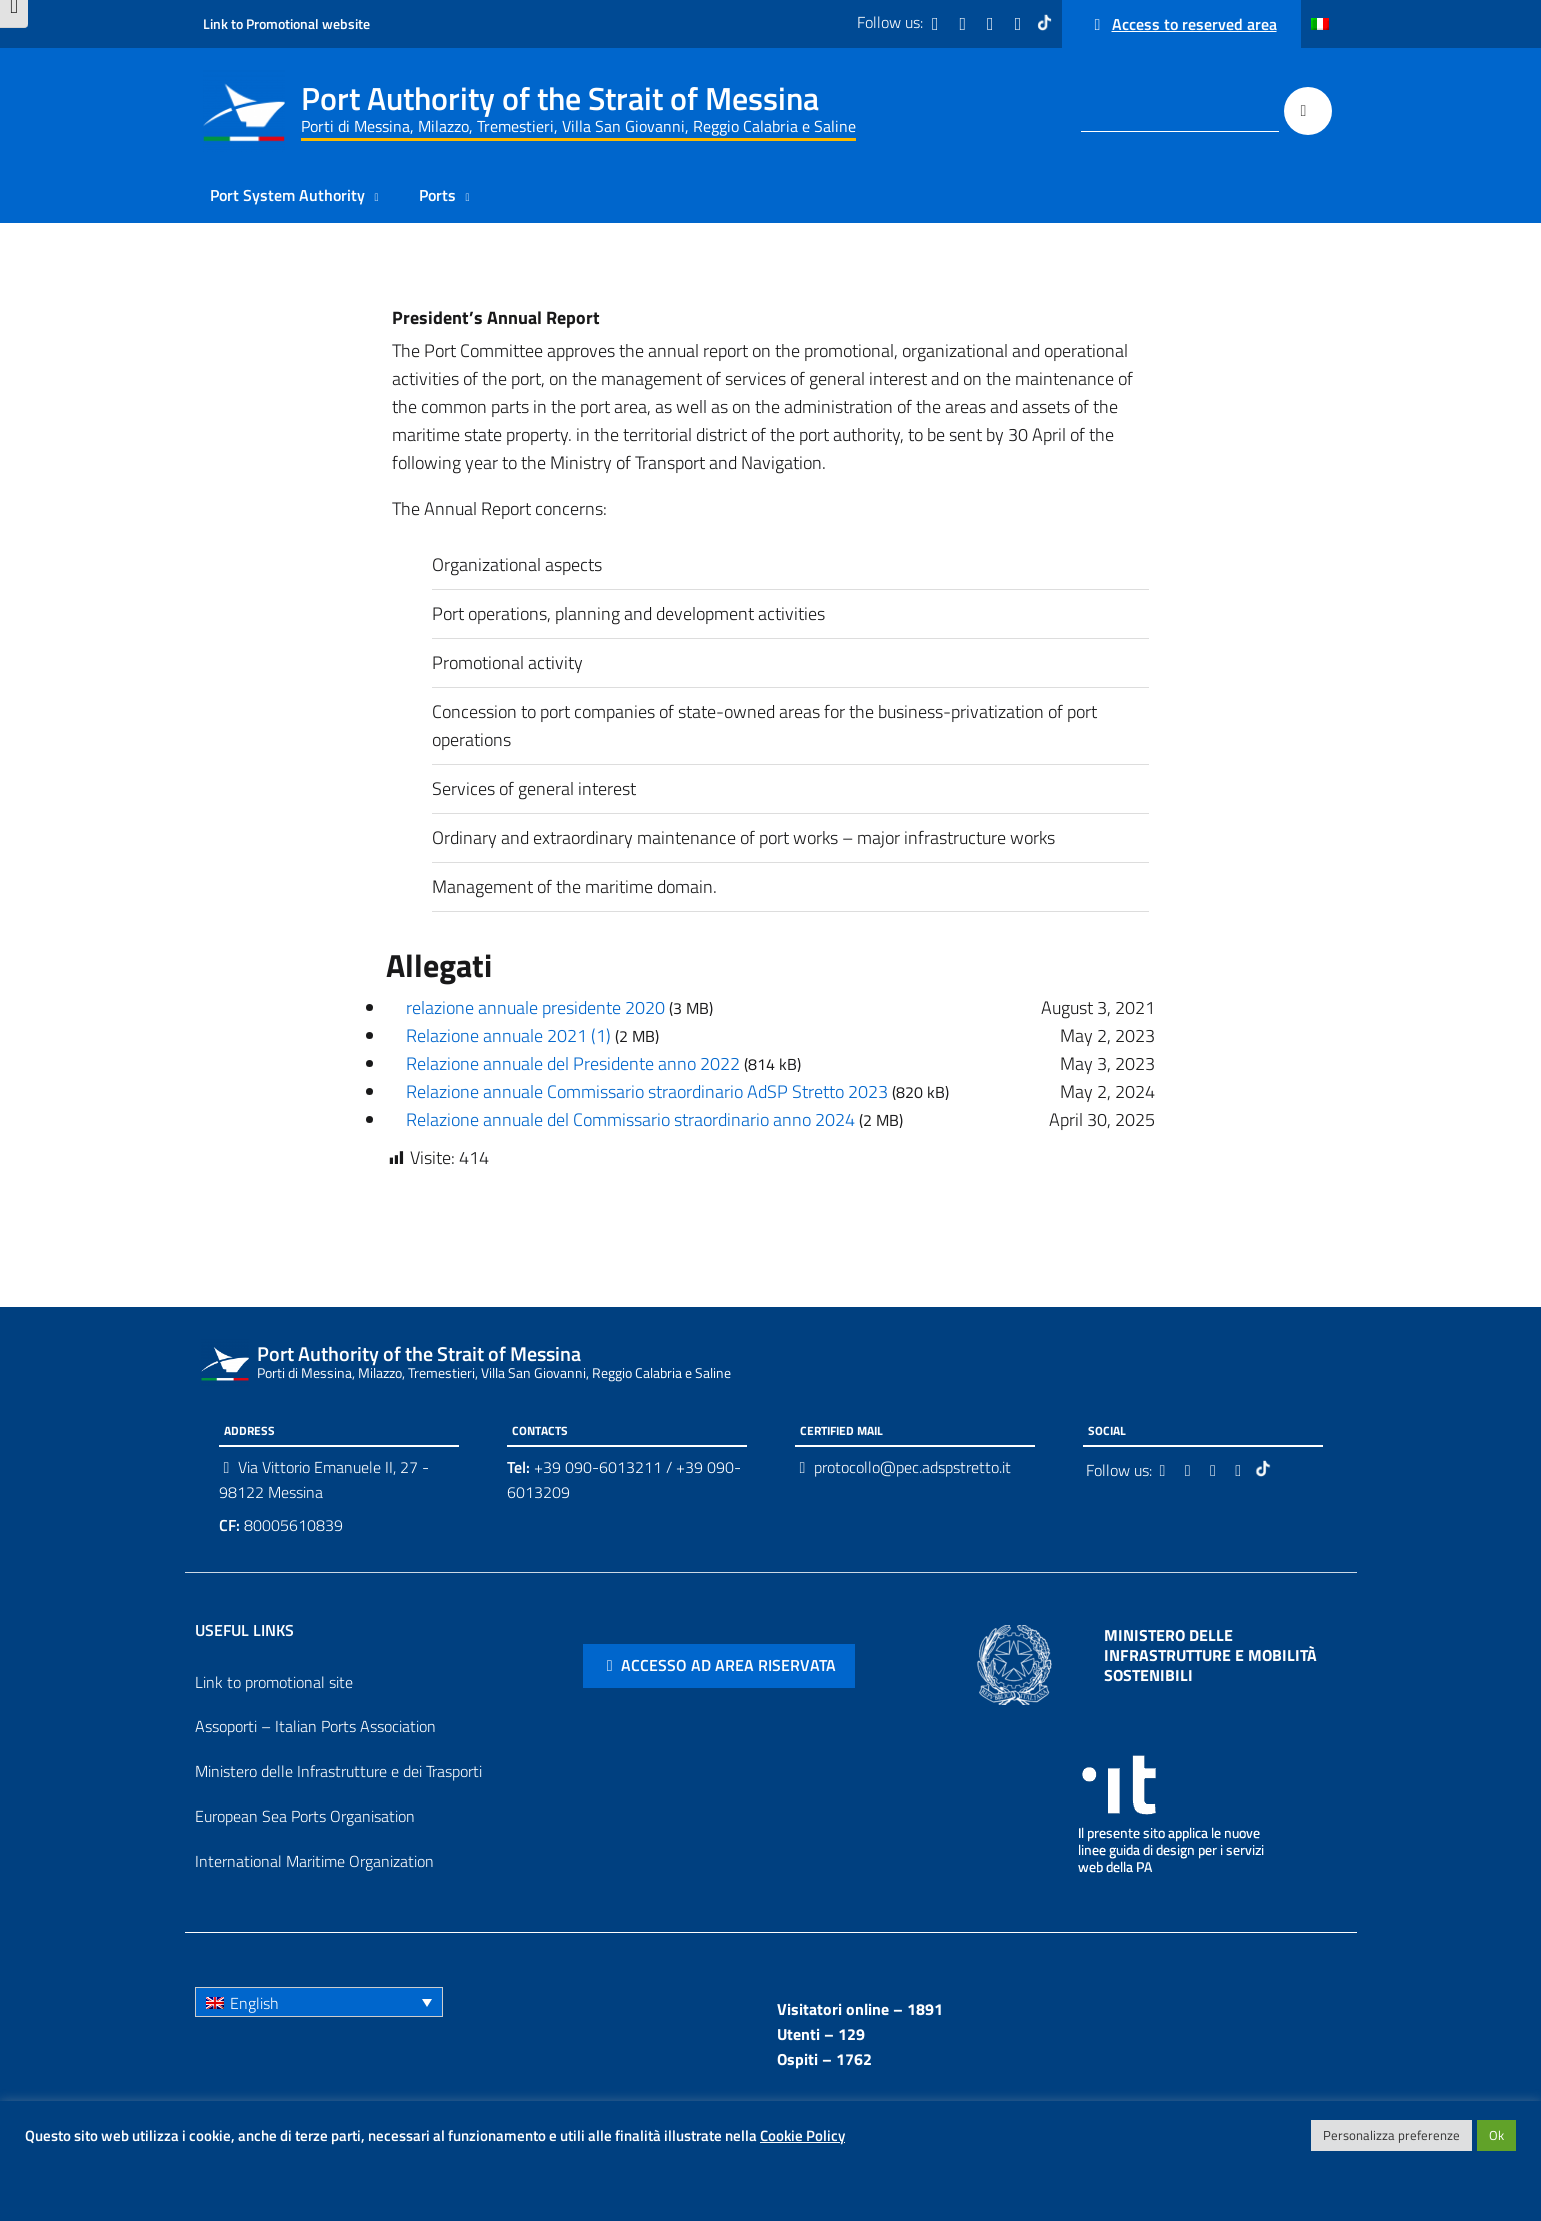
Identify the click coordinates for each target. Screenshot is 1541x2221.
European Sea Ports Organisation (305, 1816)
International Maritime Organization (314, 1861)
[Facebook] (937, 24)
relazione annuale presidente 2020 (535, 1007)
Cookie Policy (802, 2135)
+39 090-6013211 (598, 1467)
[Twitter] (965, 24)
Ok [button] (1496, 2135)
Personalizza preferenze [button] (1391, 2135)
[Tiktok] (1047, 24)
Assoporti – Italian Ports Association (315, 1726)
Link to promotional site (274, 1682)
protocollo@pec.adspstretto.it (912, 1467)
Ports (437, 195)
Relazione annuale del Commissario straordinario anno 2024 (630, 1119)
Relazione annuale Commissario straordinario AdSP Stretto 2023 (647, 1091)
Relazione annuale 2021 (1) (508, 1035)
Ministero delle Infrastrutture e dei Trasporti (338, 1771)
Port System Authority (287, 195)
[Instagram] (992, 24)
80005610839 (281, 1525)
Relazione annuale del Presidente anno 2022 (573, 1063)
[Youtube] (1020, 24)
